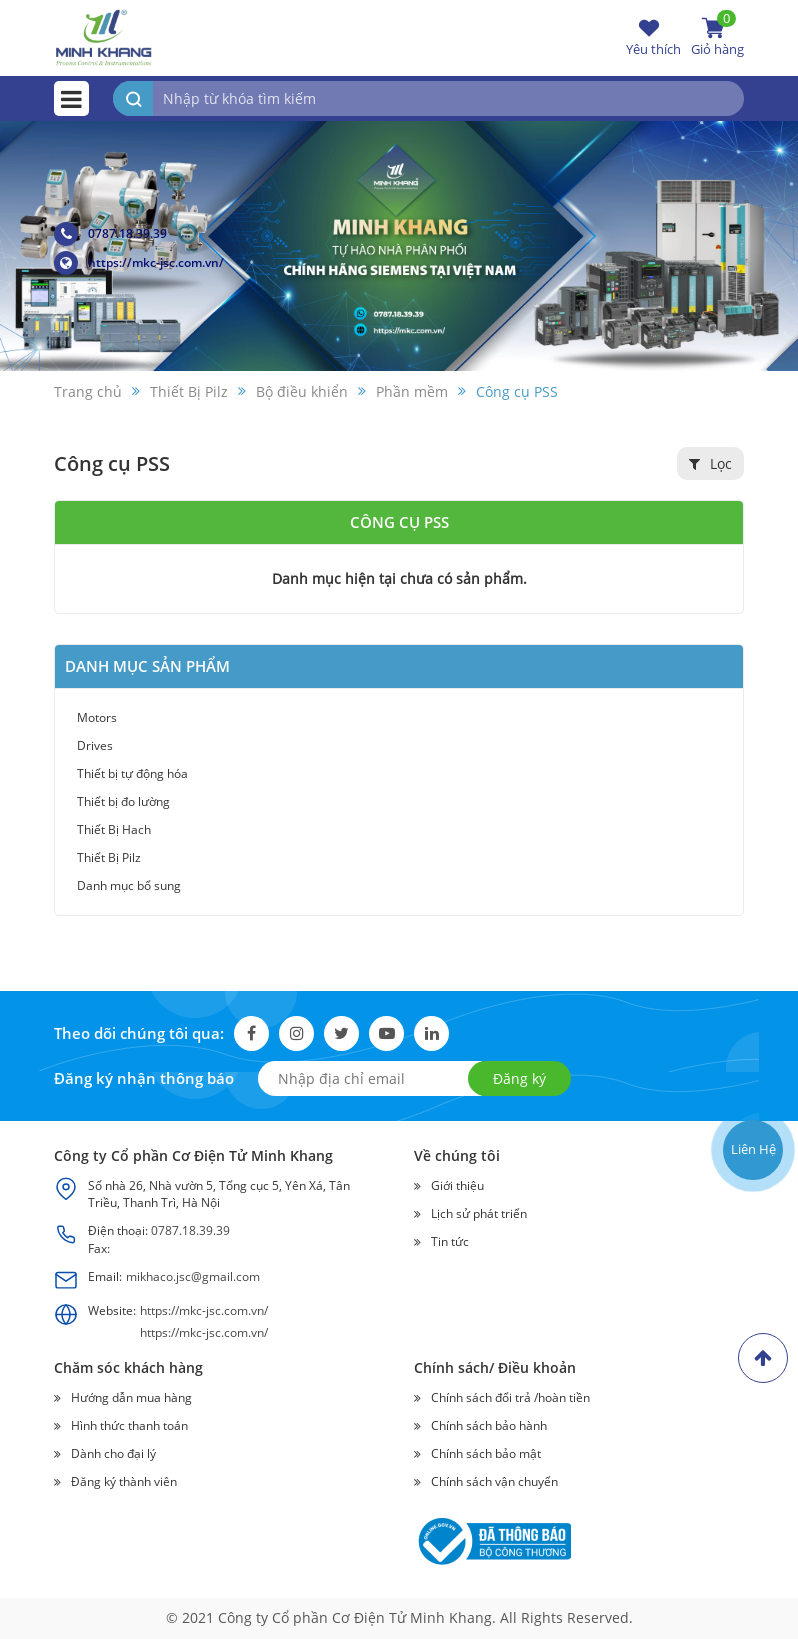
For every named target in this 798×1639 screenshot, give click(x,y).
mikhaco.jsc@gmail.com (193, 1276)
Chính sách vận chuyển (494, 1481)
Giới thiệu (457, 1185)
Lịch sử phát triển (479, 1213)
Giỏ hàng (717, 37)
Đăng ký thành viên (124, 1481)
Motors (97, 717)
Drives (95, 745)
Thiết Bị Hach (114, 829)
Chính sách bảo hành (489, 1425)
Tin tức (450, 1241)
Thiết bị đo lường (123, 801)
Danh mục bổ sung (129, 885)
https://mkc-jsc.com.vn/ (139, 263)
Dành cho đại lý (113, 1453)
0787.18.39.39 (110, 234)
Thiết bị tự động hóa (132, 773)
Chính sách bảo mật (486, 1453)
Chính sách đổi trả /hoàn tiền (510, 1397)
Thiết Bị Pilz (109, 857)
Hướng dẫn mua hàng (131, 1397)
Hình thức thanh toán (129, 1425)
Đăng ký (519, 1078)
